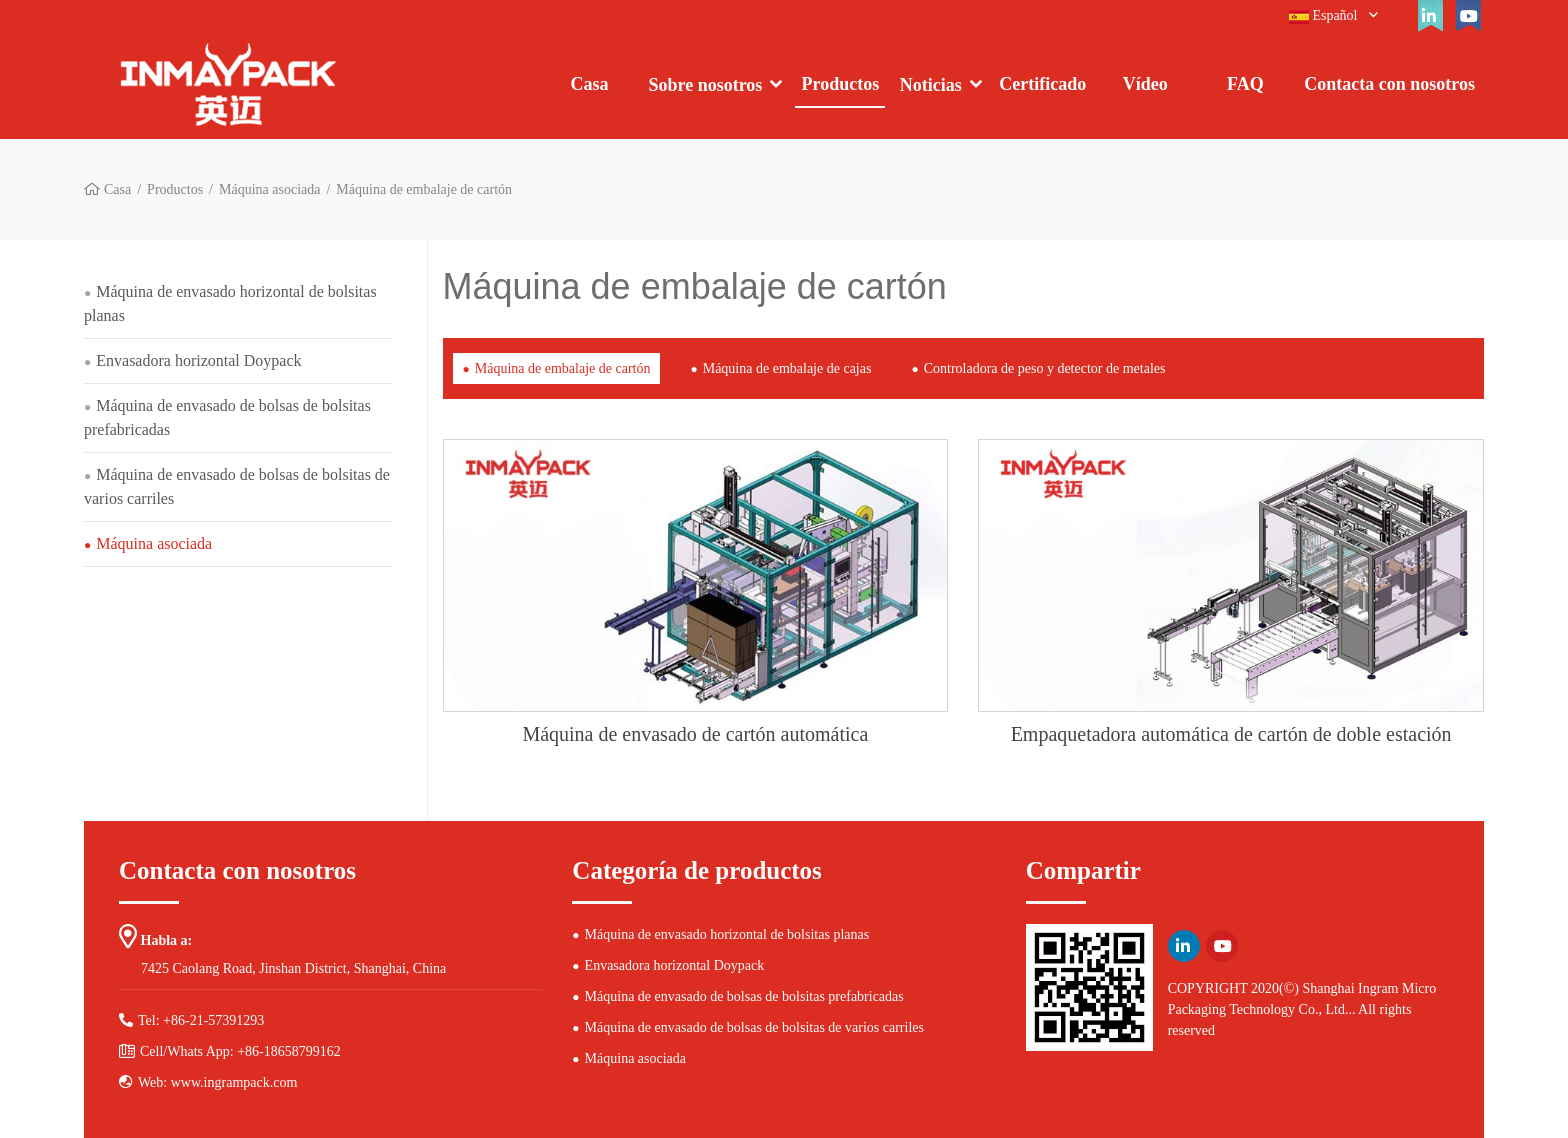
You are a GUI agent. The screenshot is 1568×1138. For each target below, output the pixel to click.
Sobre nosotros (706, 85)
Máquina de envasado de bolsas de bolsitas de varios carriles (237, 486)
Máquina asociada (269, 189)
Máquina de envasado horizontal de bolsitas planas (230, 303)
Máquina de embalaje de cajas (787, 368)
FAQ (1245, 84)
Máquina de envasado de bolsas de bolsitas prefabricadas (227, 417)
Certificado (1042, 84)
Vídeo (1145, 84)
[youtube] (1468, 16)
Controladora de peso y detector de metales (1045, 368)
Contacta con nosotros (1389, 84)
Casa (589, 84)
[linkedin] (1430, 16)
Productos (841, 84)
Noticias (931, 85)
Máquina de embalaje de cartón (563, 368)
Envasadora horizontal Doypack (198, 360)
